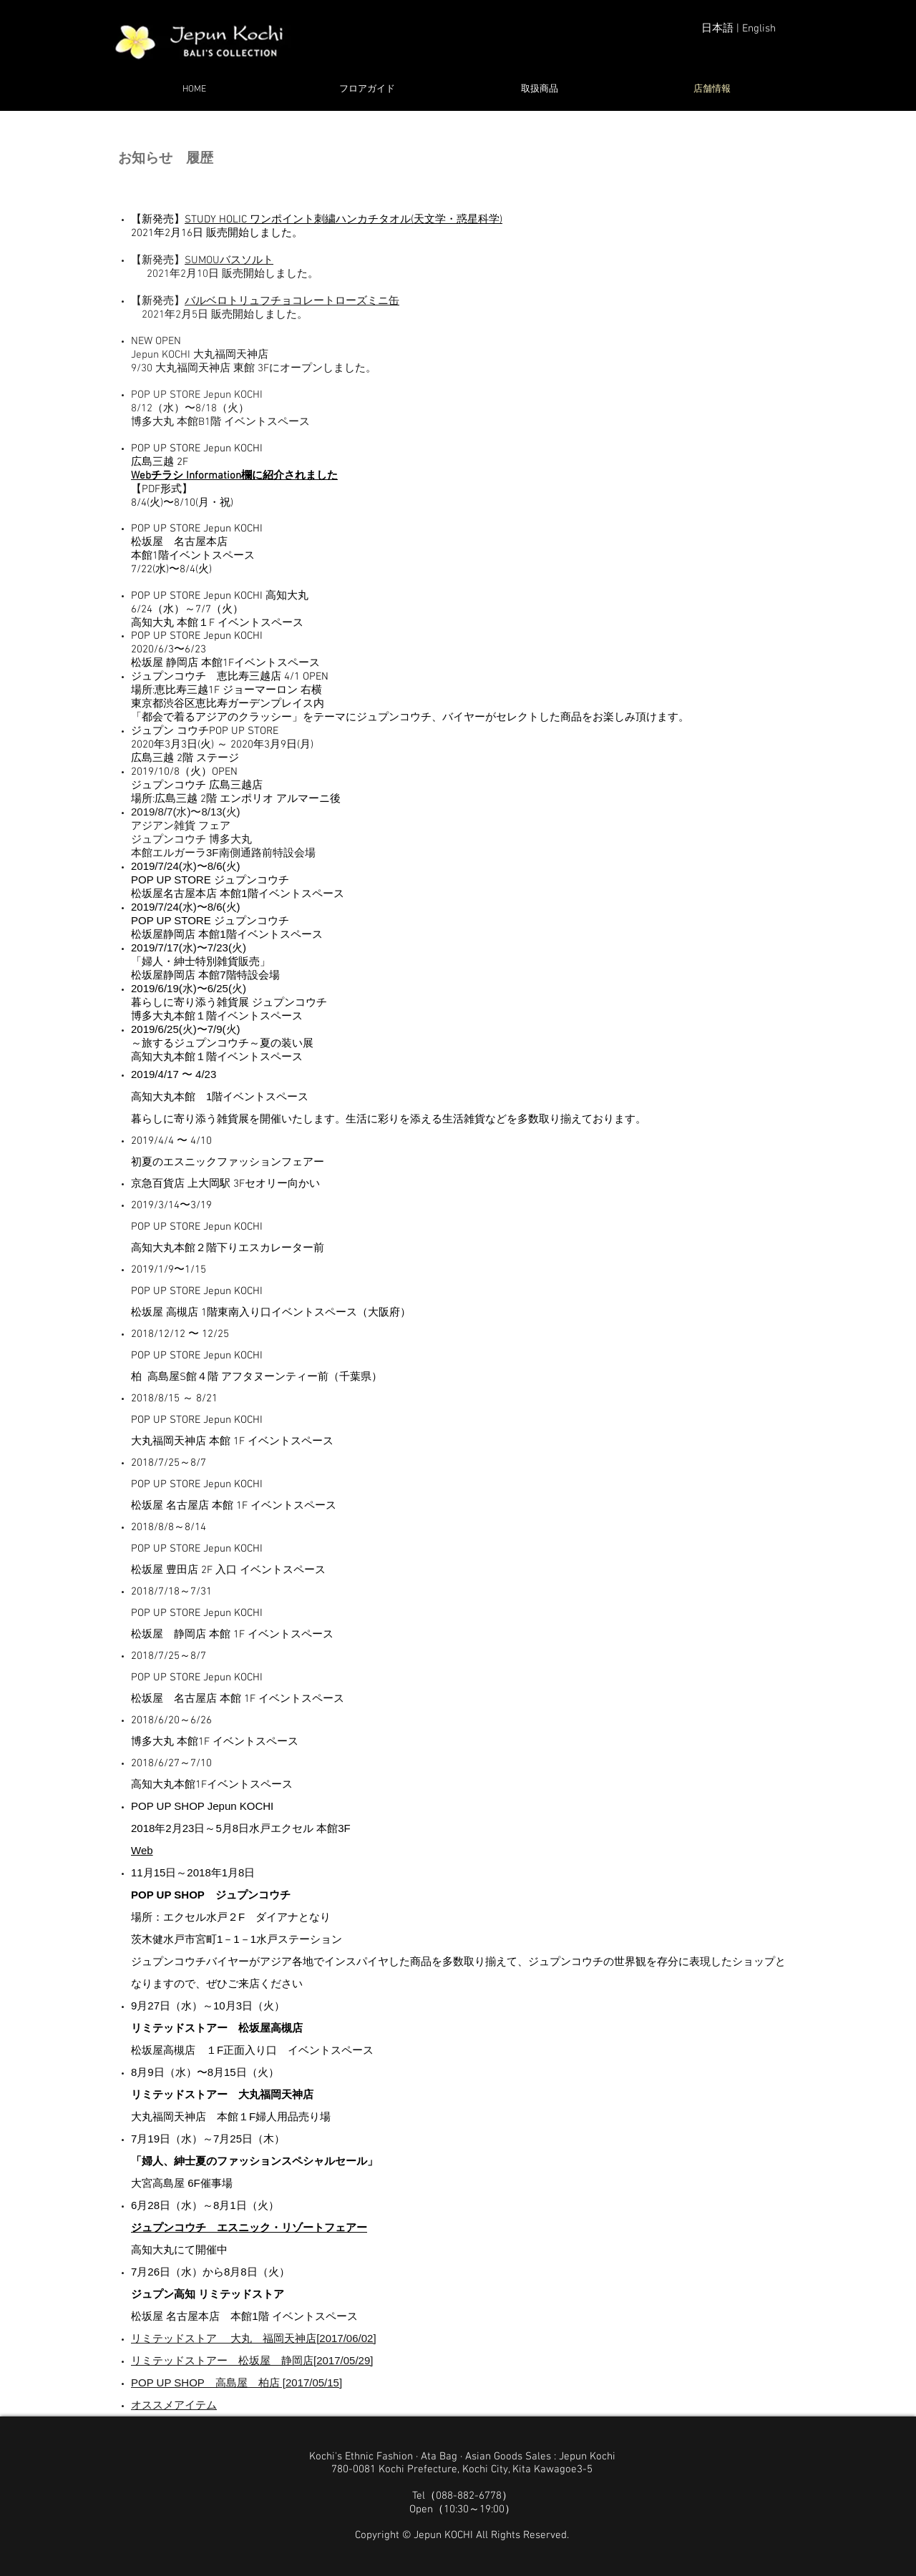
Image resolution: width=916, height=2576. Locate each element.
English (759, 28)
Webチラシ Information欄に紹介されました (234, 475)
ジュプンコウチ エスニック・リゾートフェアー (249, 2227)
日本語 (717, 28)
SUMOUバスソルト (229, 260)
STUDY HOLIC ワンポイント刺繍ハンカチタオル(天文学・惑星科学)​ (343, 219)
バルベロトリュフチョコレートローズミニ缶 (292, 301)
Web (142, 1850)
